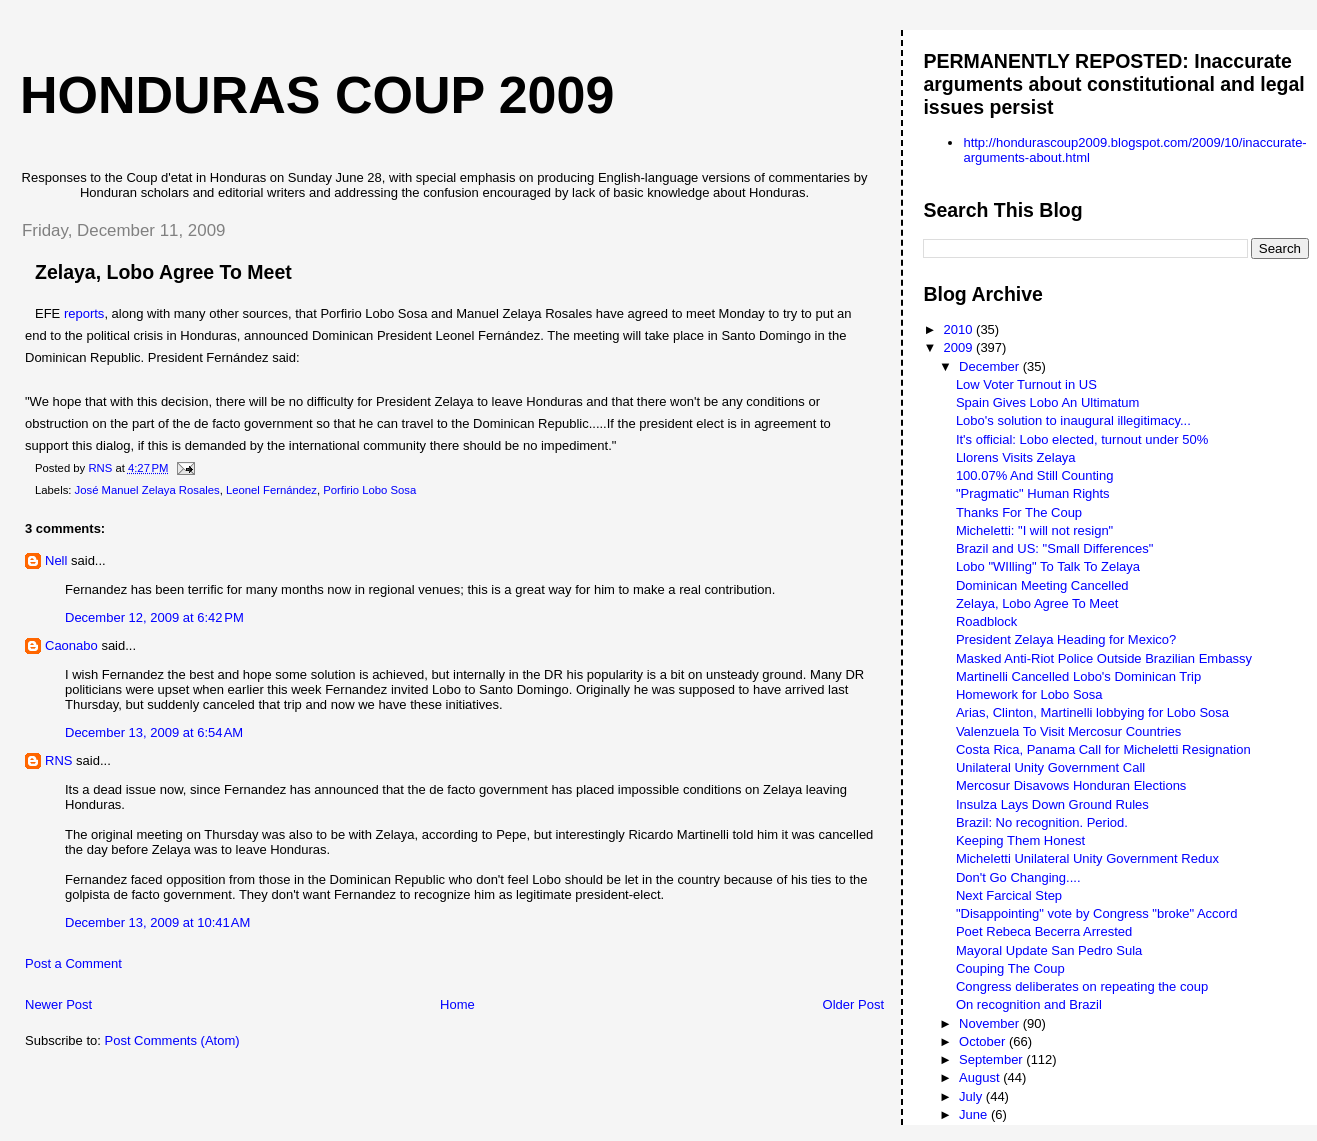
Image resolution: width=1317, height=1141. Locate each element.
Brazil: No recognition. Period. (1042, 822)
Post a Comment (73, 963)
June (975, 1114)
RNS (58, 760)
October (984, 1041)
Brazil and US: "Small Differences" (1055, 548)
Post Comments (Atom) (172, 1040)
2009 (960, 347)
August (981, 1077)
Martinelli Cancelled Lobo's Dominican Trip (1078, 676)
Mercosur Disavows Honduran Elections (1071, 785)
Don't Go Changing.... (1018, 877)
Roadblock (986, 621)
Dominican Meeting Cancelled (1042, 585)
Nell (56, 560)
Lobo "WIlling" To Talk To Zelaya (1048, 566)
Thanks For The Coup (1019, 512)
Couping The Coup (1010, 968)
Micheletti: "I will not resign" (1034, 530)
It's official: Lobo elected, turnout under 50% (1082, 439)
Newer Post (58, 1004)
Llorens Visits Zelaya (1016, 457)
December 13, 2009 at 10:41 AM (157, 922)
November (991, 1023)
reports (84, 313)
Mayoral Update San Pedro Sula (1049, 950)
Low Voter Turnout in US (1026, 384)
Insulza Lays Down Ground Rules (1052, 804)
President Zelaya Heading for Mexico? (1066, 639)
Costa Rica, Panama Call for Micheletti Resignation (1103, 749)
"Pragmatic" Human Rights (1033, 493)
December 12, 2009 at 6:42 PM (154, 617)
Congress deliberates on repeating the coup (1082, 986)
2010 (960, 329)
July (972, 1096)
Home (457, 1004)
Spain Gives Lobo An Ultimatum (1048, 402)
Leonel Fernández (271, 490)
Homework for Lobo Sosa (1029, 694)
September (992, 1059)
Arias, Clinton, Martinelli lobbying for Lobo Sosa (1092, 712)
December (991, 366)
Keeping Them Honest (1020, 840)
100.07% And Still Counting (1035, 475)
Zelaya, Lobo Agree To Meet (1037, 603)
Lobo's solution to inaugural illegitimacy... (1073, 420)
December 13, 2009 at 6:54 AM (154, 732)
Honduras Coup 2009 (317, 95)
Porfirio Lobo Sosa (369, 490)
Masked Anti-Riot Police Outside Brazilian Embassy (1104, 658)
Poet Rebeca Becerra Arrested (1044, 931)
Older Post (853, 1004)
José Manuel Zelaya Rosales (147, 490)
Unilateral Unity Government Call (1050, 767)
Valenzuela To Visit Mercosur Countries (1068, 731)
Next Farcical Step (1009, 895)
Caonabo (71, 645)
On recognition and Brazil (1029, 1004)
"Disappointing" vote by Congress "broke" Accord (1097, 913)
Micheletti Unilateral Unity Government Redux (1087, 858)
